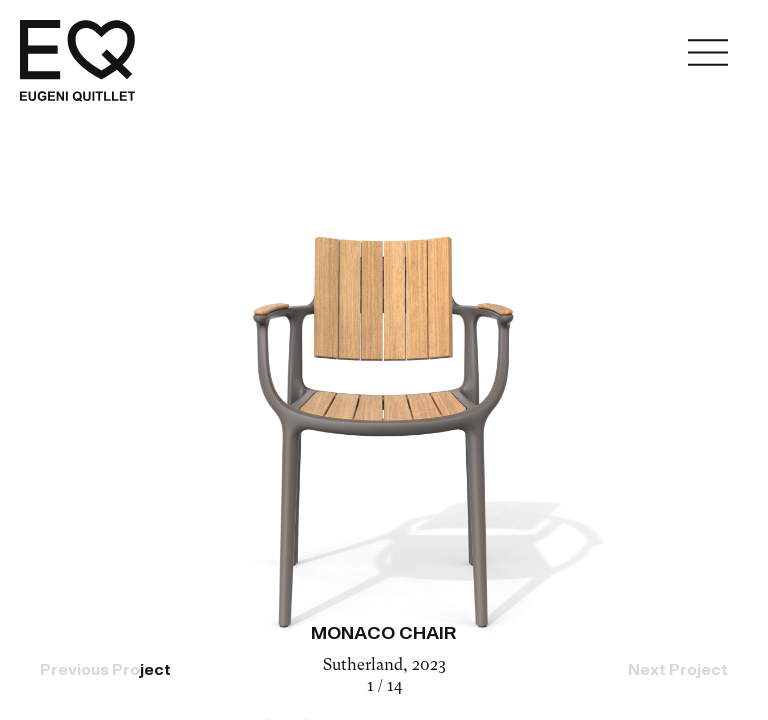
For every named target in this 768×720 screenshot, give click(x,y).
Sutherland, (367, 666)
